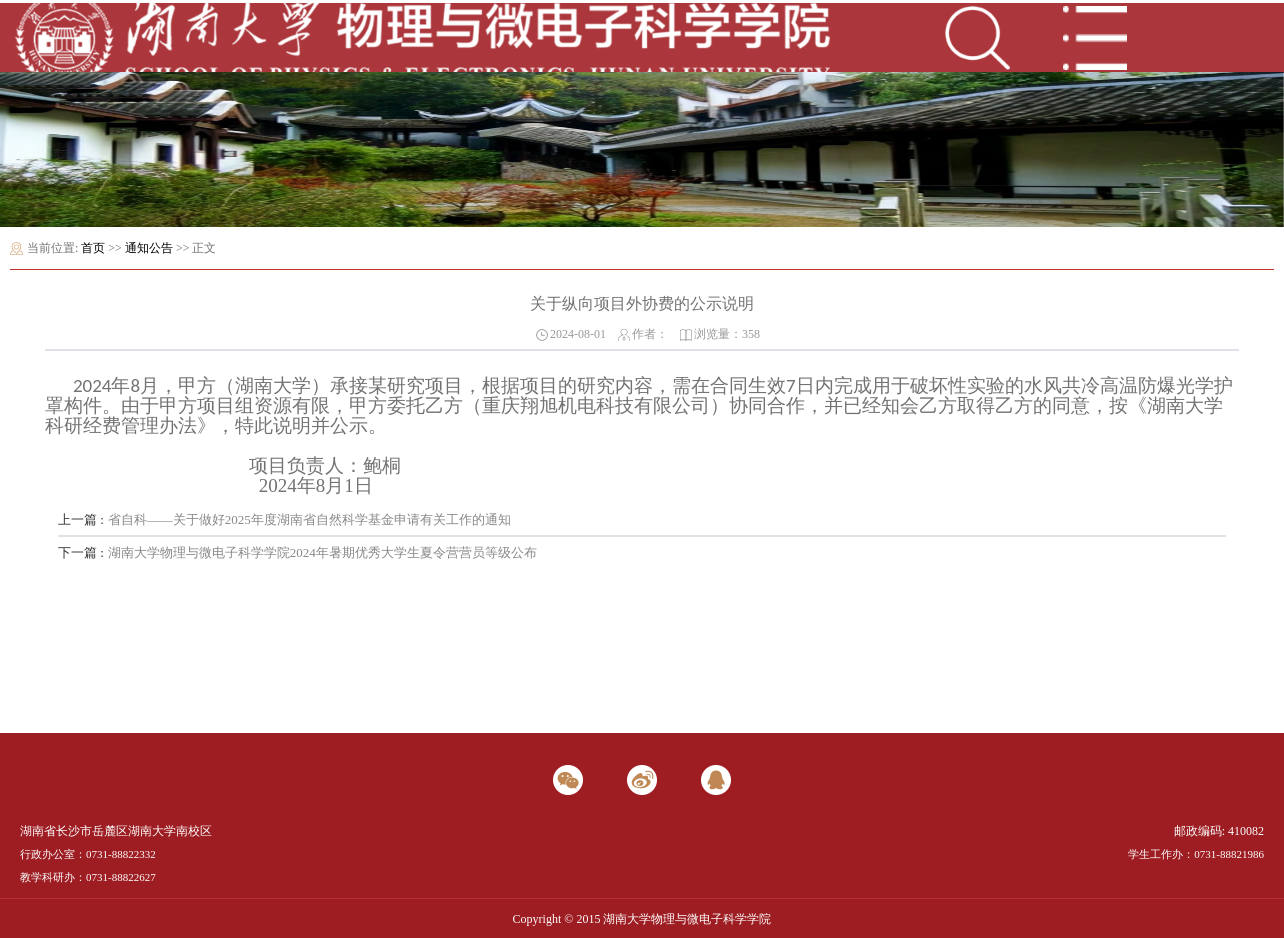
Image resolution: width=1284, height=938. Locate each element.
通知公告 (149, 248)
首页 (93, 248)
